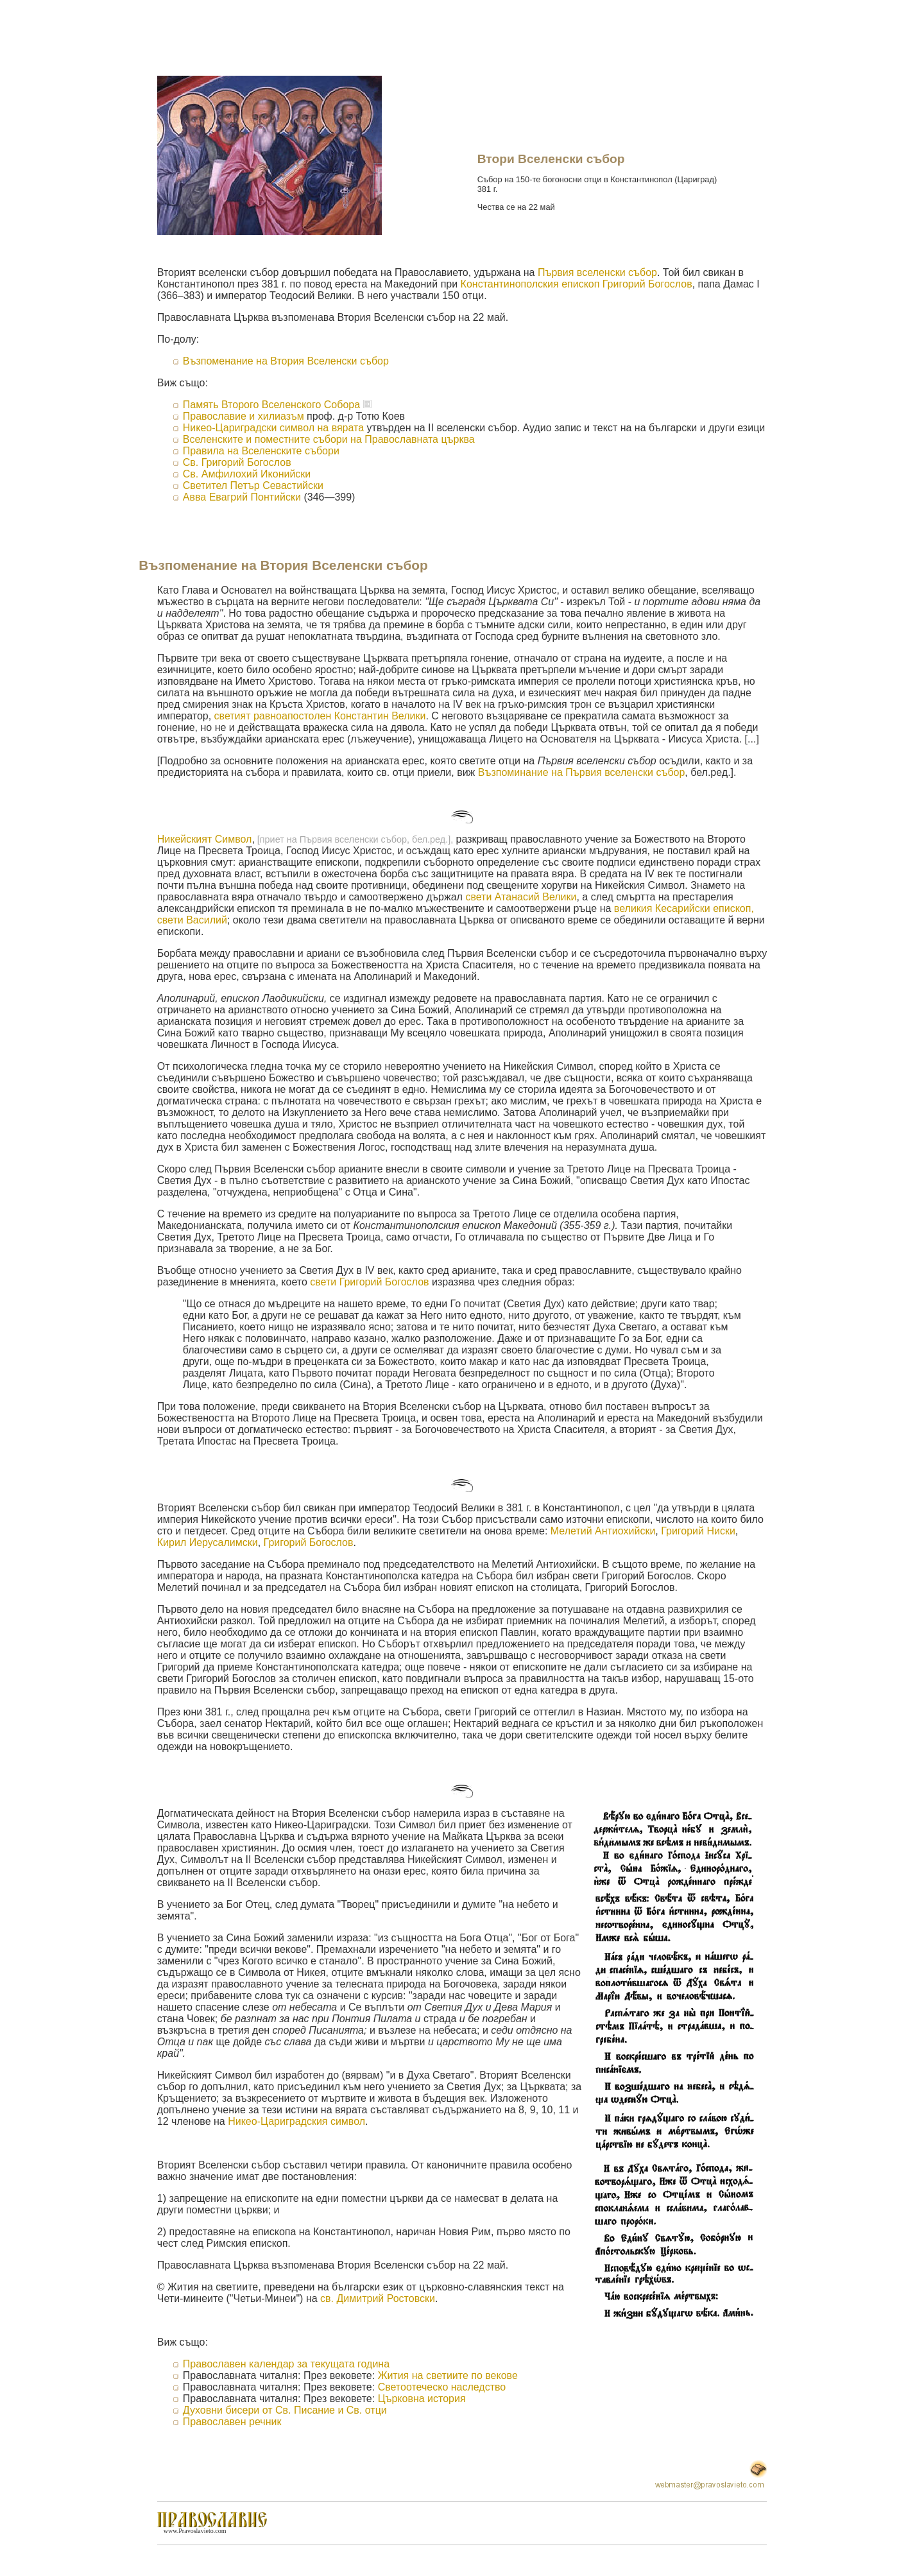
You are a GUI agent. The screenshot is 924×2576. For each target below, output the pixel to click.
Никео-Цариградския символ (296, 2121)
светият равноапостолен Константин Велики (320, 715)
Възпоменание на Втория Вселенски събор (286, 361)
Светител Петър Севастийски (253, 485)
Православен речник (232, 2421)
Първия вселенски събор (597, 272)
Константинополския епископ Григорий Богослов (576, 284)
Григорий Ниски (698, 1530)
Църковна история (422, 2398)
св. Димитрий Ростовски (377, 2298)
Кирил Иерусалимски (207, 1542)
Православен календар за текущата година (286, 2363)
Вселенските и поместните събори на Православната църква (329, 439)
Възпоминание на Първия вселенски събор (581, 772)
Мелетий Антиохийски (603, 1530)
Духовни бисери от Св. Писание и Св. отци (285, 2410)
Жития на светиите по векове (448, 2375)
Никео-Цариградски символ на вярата (275, 427)
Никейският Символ (204, 839)
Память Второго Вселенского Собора (271, 404)
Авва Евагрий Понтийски (242, 497)
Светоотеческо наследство (442, 2387)
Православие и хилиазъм (243, 416)
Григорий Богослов (309, 1542)
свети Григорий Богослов (369, 1281)
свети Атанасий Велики (520, 896)
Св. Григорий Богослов (237, 462)
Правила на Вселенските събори (261, 450)
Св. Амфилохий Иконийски (247, 473)
